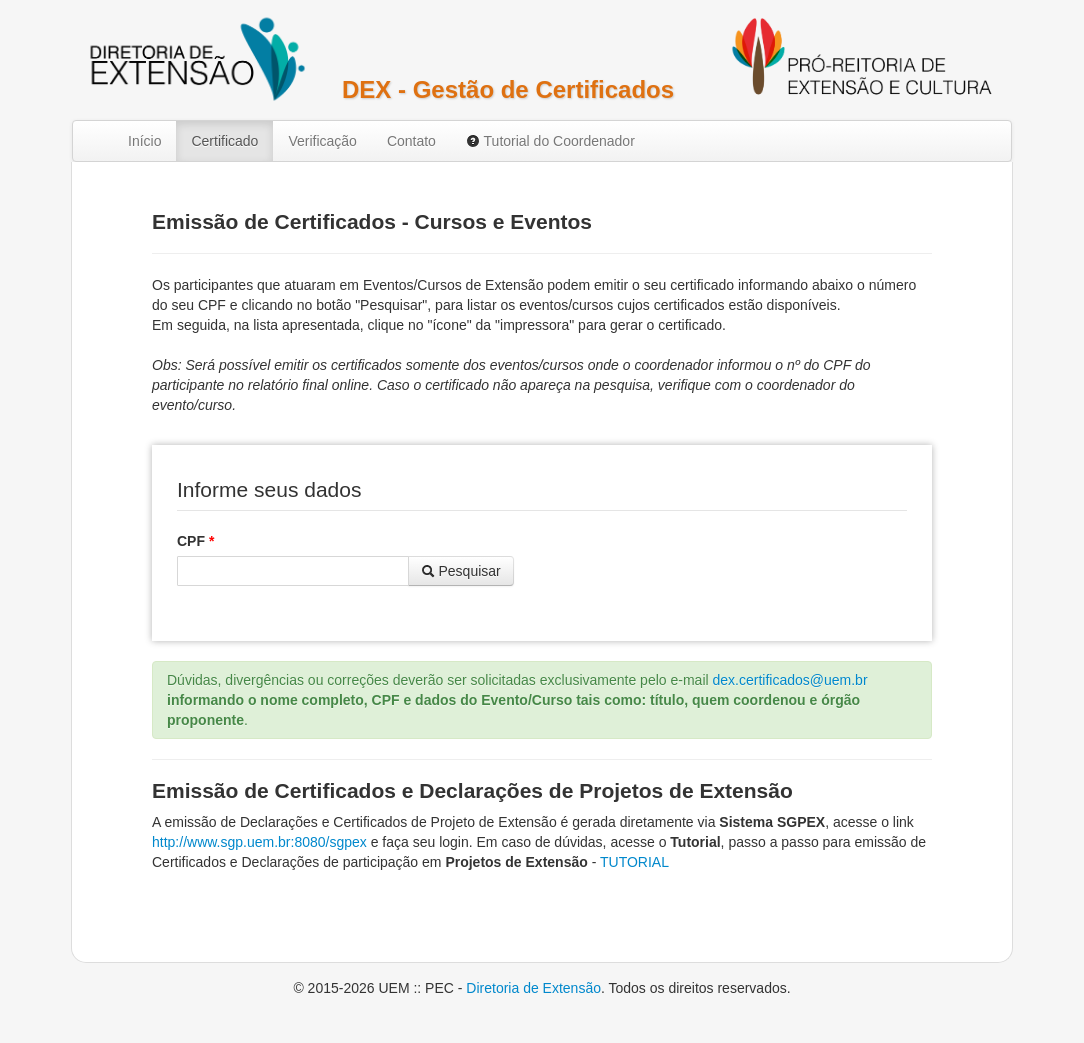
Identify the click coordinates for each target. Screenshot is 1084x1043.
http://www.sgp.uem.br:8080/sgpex (259, 842)
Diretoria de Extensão (533, 988)
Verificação (322, 141)
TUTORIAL (634, 862)
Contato (411, 141)
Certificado (224, 141)
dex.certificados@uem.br (790, 680)
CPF (195, 541)
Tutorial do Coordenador (550, 141)
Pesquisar (461, 571)
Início (144, 141)
